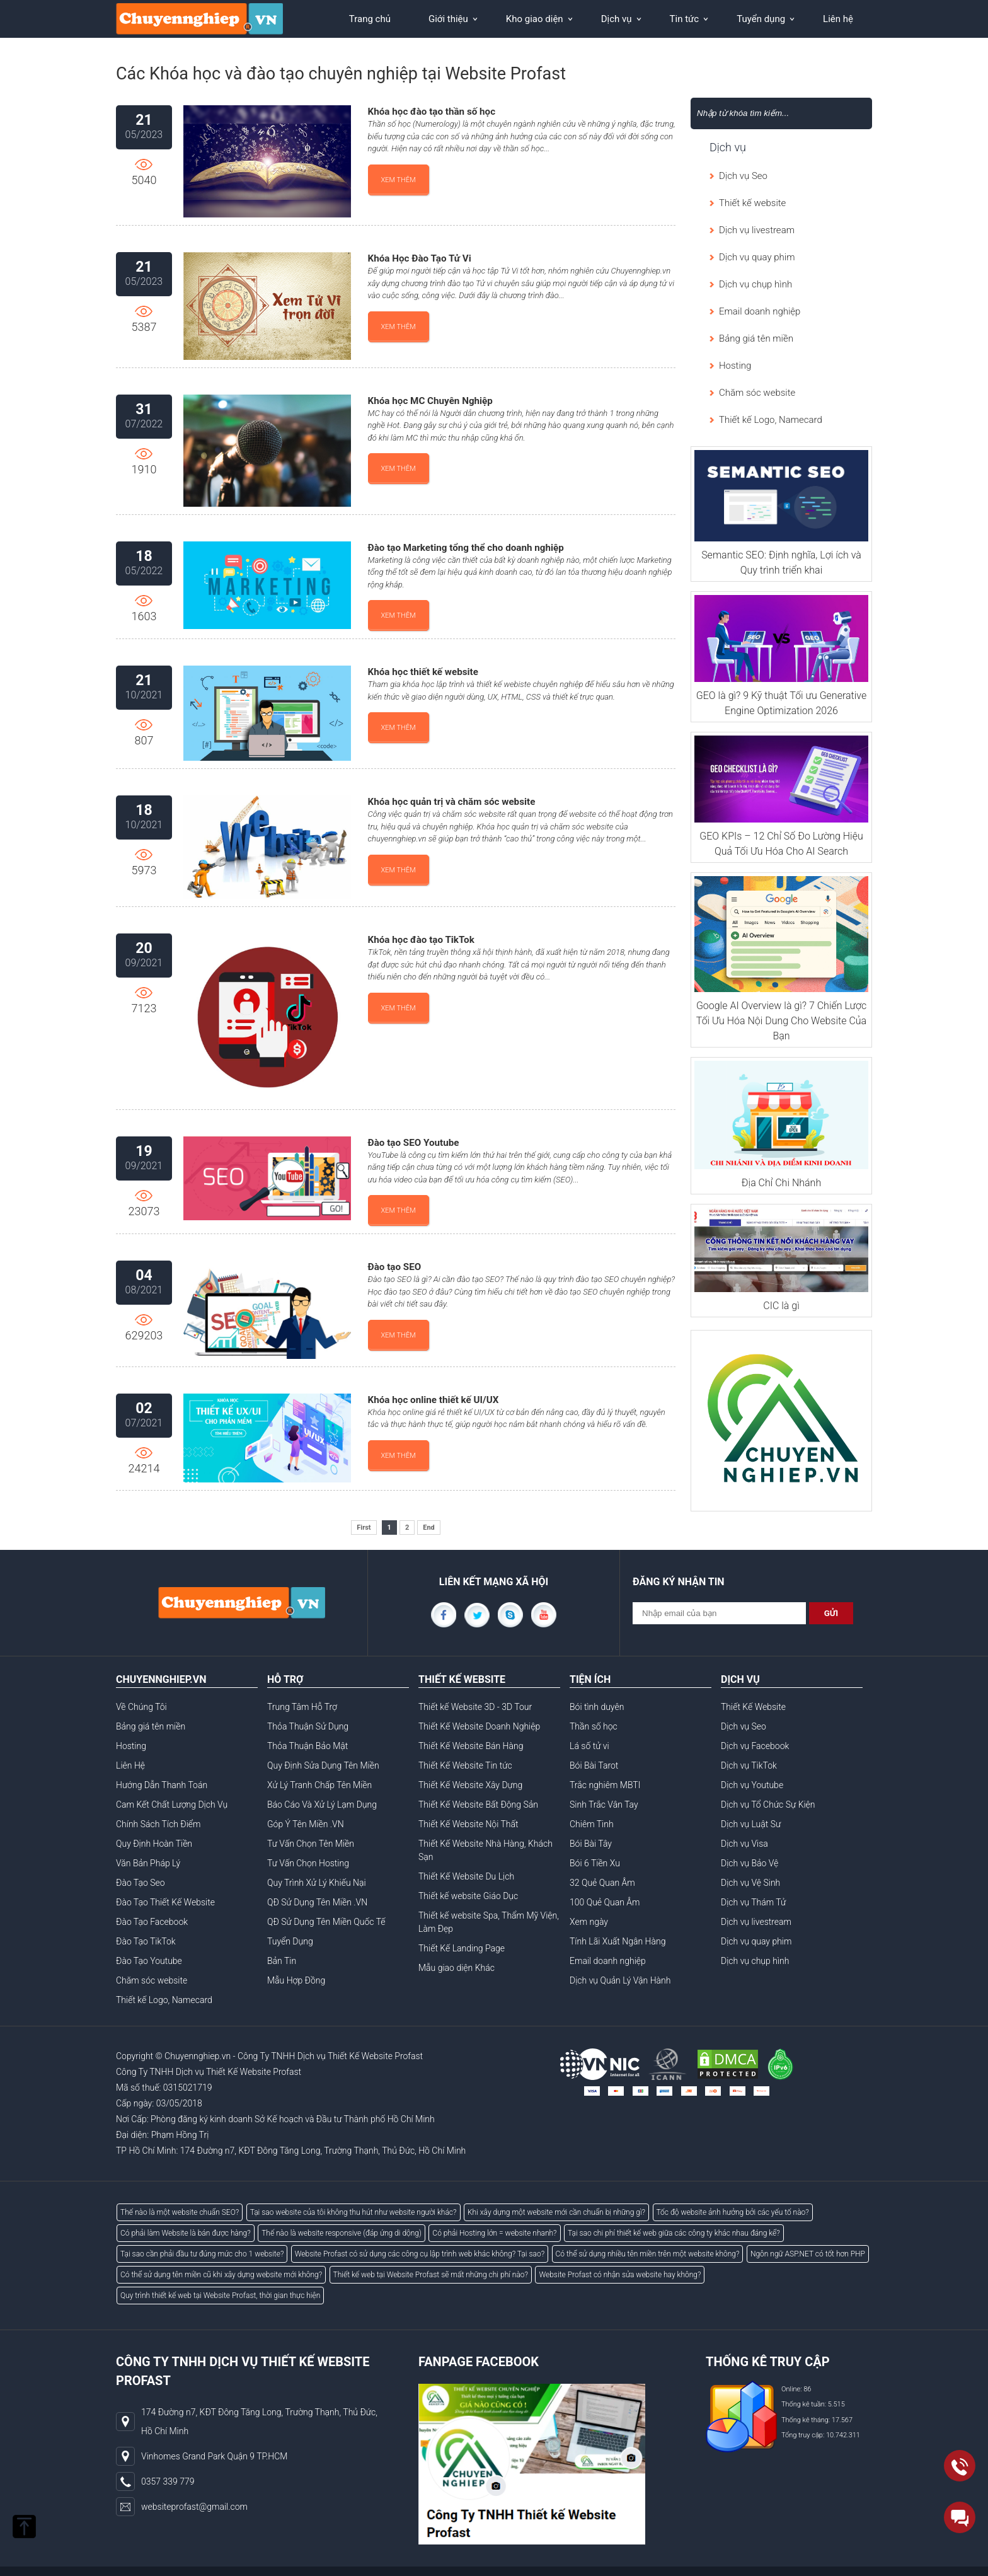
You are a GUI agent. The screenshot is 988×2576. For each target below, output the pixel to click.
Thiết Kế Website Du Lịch (466, 1876)
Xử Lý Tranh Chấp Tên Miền (319, 1785)
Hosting (735, 365)
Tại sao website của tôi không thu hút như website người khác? (353, 2212)
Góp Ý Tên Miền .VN (305, 1824)
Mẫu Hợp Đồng (296, 1980)
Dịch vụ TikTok (749, 1765)
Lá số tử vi (589, 1746)
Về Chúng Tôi (141, 1707)
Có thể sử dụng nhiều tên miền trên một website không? (648, 2254)
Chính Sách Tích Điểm (158, 1824)
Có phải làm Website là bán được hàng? (185, 2233)
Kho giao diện (534, 19)
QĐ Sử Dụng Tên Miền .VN (317, 1902)
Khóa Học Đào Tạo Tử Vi (419, 258)
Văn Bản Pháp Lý (148, 1863)
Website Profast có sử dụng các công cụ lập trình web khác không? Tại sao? (419, 2254)
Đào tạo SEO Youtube (413, 1142)
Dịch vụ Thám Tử (753, 1902)
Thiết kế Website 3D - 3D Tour (475, 1707)
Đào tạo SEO (395, 1267)
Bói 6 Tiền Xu (595, 1863)
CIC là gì (781, 1306)
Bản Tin (281, 1961)
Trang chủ (370, 19)
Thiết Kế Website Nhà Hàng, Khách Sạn (485, 1850)
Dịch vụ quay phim (757, 257)
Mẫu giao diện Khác (456, 1968)
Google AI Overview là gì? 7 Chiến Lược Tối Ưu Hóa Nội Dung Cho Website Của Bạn (781, 1021)
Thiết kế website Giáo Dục (468, 1896)
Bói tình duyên (597, 1707)
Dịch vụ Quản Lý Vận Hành (620, 1980)
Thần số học (594, 1726)
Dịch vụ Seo (743, 176)
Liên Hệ (130, 1765)
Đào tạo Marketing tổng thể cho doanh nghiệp (466, 547)
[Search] (763, 113)
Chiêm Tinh (592, 1824)
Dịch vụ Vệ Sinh (750, 1883)
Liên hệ (838, 19)
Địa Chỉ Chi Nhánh (781, 1183)
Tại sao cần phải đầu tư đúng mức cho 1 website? (202, 2254)
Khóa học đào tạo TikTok (421, 939)
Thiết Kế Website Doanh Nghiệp (479, 1726)
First (363, 1527)
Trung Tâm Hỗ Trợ (302, 1707)
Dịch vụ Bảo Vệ (749, 1863)
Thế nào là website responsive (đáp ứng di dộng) (341, 2233)
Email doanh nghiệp (759, 311)
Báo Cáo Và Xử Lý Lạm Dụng (322, 1804)
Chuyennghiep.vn (197, 2056)
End (429, 1527)
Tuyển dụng (761, 19)
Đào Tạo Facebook (152, 1922)
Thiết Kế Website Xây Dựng (470, 1785)
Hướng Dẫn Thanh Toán (161, 1785)
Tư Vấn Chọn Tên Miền (310, 1844)
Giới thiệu (448, 19)
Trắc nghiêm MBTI (605, 1785)
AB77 (221, 2135)
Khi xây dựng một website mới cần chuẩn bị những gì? (556, 2212)
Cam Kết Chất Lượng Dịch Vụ (171, 1804)
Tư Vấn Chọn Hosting (308, 1863)
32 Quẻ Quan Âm (602, 1883)
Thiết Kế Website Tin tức (465, 1765)
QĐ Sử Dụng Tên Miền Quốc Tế (326, 1922)
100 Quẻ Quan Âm (605, 1902)
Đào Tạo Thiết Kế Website (165, 1902)
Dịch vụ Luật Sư (751, 1824)
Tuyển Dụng (290, 1941)
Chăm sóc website (757, 392)
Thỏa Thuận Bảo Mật (307, 1746)
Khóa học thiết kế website (423, 672)
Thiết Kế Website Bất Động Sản (478, 1804)
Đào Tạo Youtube (149, 1961)
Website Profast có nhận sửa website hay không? (620, 2274)
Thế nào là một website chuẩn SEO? (179, 2212)
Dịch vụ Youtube (752, 1785)
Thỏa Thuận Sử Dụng (307, 1726)
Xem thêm (398, 180)
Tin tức (684, 19)
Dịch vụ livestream (757, 230)
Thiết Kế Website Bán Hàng (470, 1746)
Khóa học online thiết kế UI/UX (433, 1400)
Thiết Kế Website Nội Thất (468, 1824)
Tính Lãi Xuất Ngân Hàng (617, 1941)
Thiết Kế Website (753, 1707)
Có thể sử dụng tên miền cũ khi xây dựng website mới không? (221, 2274)
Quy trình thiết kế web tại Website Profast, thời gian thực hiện (220, 2295)
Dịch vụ (616, 19)
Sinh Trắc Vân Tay (604, 1804)
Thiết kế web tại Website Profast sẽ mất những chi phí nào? (430, 2274)
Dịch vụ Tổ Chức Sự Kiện (768, 1804)
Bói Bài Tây (591, 1844)
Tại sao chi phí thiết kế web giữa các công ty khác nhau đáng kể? (674, 2233)
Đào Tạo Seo (140, 1883)
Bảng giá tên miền (756, 338)
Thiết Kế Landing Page (461, 1948)
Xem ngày (589, 1922)
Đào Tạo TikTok (146, 1941)
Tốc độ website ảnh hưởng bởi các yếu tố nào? (733, 2212)
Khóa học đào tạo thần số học (431, 111)
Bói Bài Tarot (594, 1765)
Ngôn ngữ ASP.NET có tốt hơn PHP (807, 2254)
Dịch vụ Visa (744, 1844)
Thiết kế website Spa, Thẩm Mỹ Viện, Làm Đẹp (488, 1922)
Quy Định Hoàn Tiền (154, 1844)
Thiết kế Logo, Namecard (770, 419)
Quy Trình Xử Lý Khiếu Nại (316, 1883)
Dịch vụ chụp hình (755, 284)
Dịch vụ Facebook (755, 1746)
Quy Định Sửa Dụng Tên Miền (323, 1765)
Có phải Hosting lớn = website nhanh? (494, 2233)
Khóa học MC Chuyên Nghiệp (430, 401)
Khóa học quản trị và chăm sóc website (452, 801)
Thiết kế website (752, 203)
